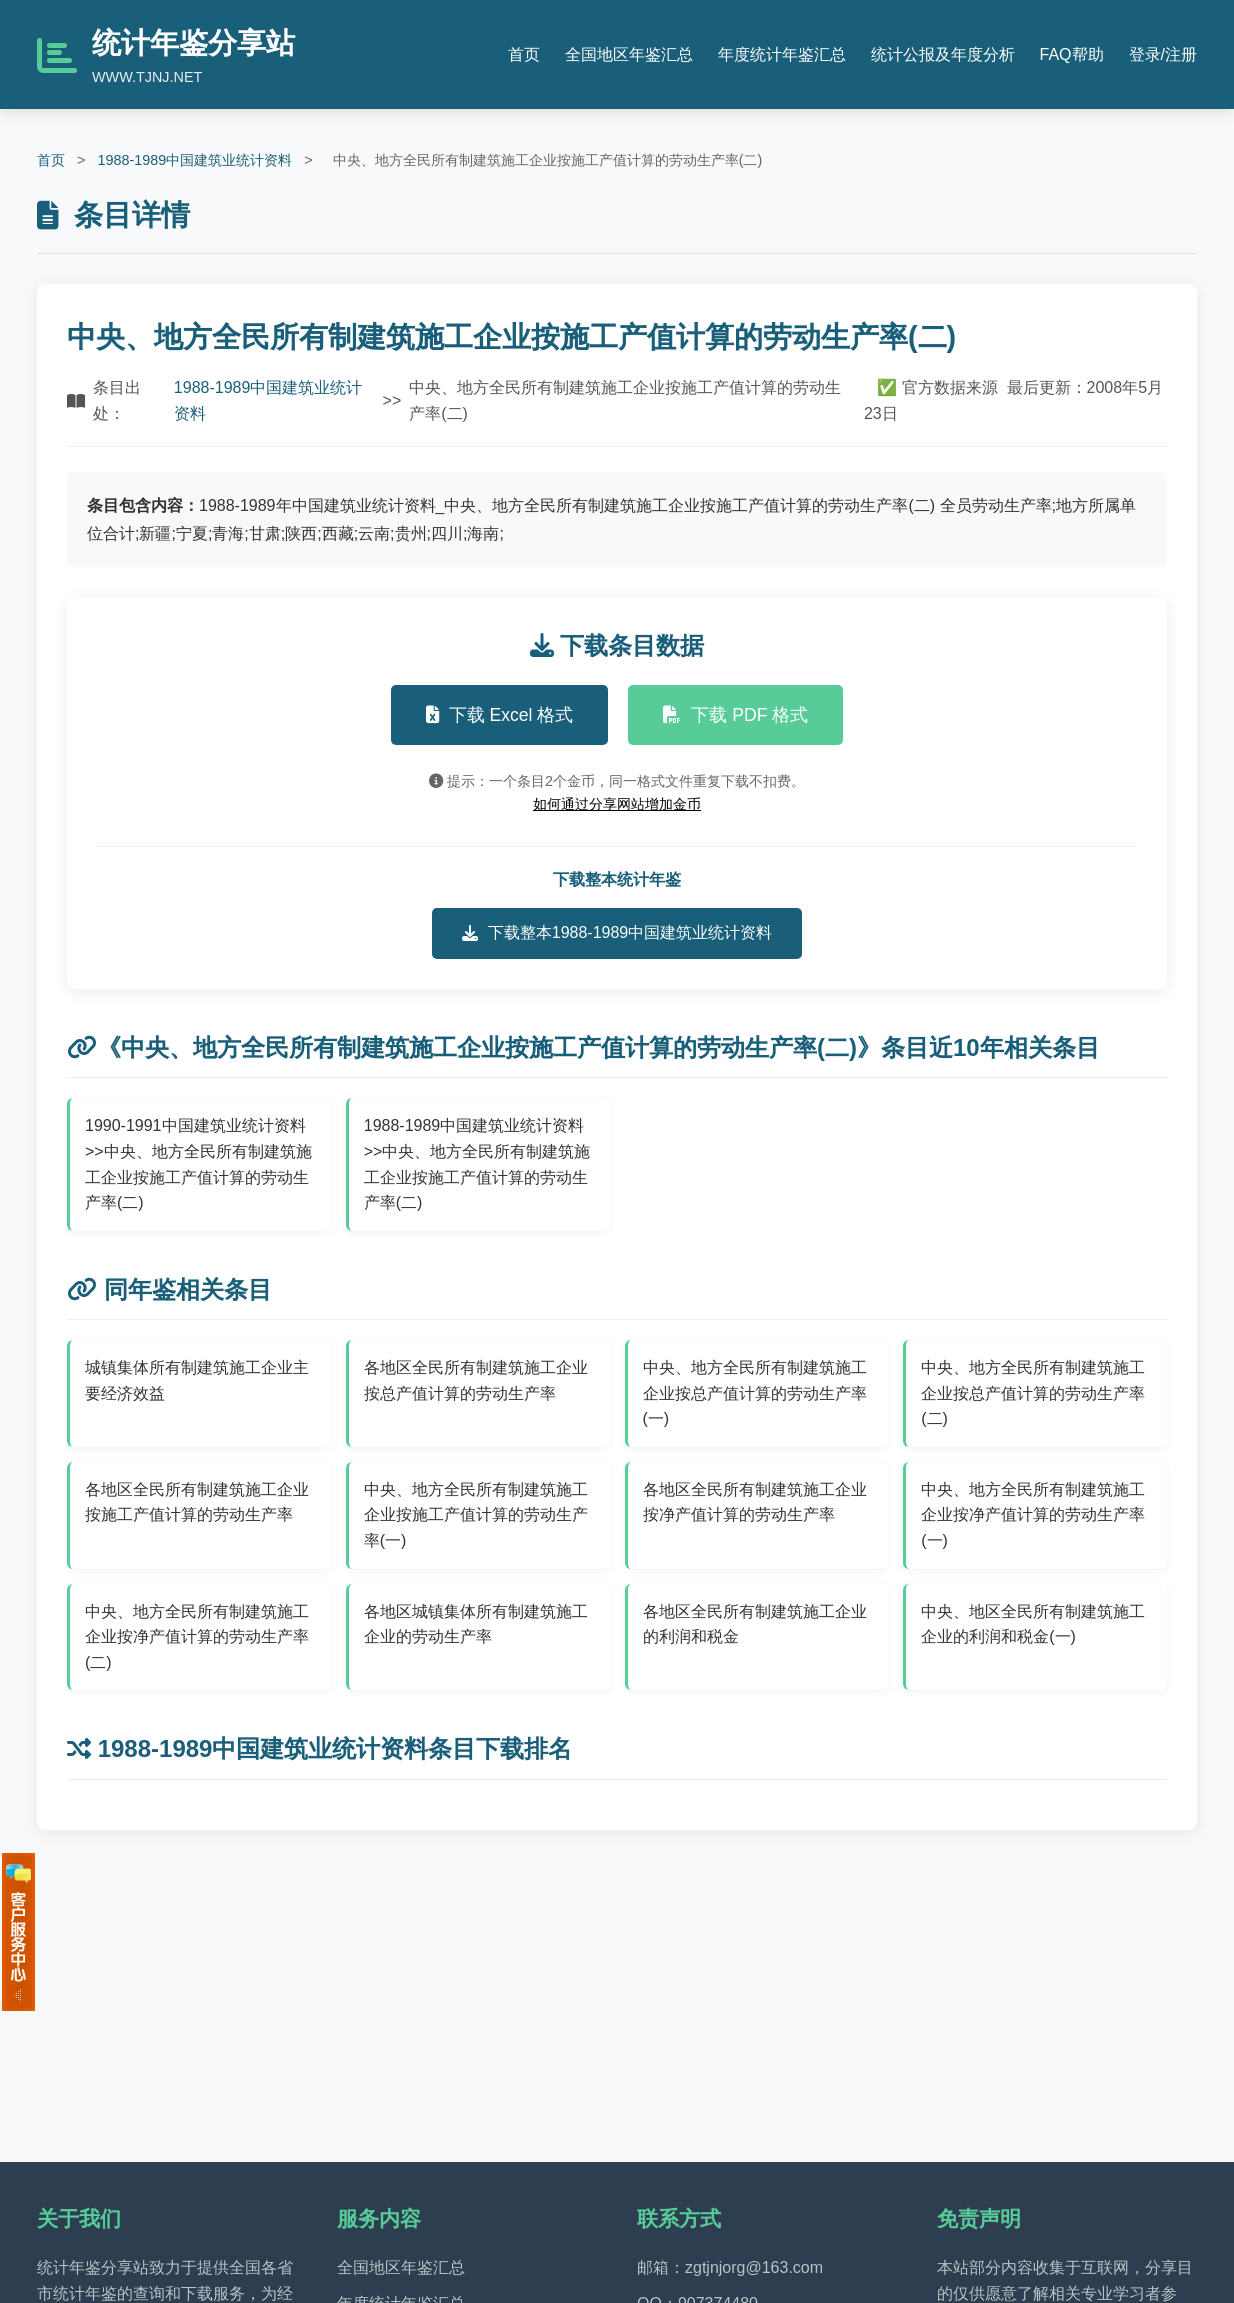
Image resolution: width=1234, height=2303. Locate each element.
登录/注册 (1163, 54)
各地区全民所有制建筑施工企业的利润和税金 (755, 1624)
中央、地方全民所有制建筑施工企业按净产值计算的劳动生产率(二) (197, 1637)
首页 (524, 54)
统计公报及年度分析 (943, 54)
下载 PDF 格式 (735, 715)
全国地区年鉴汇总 (629, 54)
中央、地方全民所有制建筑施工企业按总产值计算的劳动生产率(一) (755, 1393)
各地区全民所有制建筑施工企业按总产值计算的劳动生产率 (476, 1380)
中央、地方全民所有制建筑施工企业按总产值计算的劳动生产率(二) (1033, 1393)
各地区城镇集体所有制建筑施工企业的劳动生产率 (476, 1624)
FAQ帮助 (1072, 54)
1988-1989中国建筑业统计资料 (194, 160)
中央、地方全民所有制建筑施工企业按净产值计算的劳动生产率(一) (1033, 1515)
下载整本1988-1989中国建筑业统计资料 (617, 933)
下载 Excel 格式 (500, 715)
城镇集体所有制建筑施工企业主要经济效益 (197, 1380)
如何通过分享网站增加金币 (617, 804)
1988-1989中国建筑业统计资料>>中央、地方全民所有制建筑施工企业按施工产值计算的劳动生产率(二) (477, 1164)
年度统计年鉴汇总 (782, 54)
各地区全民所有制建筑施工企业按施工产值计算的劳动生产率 (197, 1502)
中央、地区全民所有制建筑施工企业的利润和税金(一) (1033, 1624)
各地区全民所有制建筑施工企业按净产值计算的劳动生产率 (755, 1502)
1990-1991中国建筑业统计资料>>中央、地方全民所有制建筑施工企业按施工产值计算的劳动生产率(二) (198, 1164)
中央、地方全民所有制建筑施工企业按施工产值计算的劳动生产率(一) (476, 1515)
